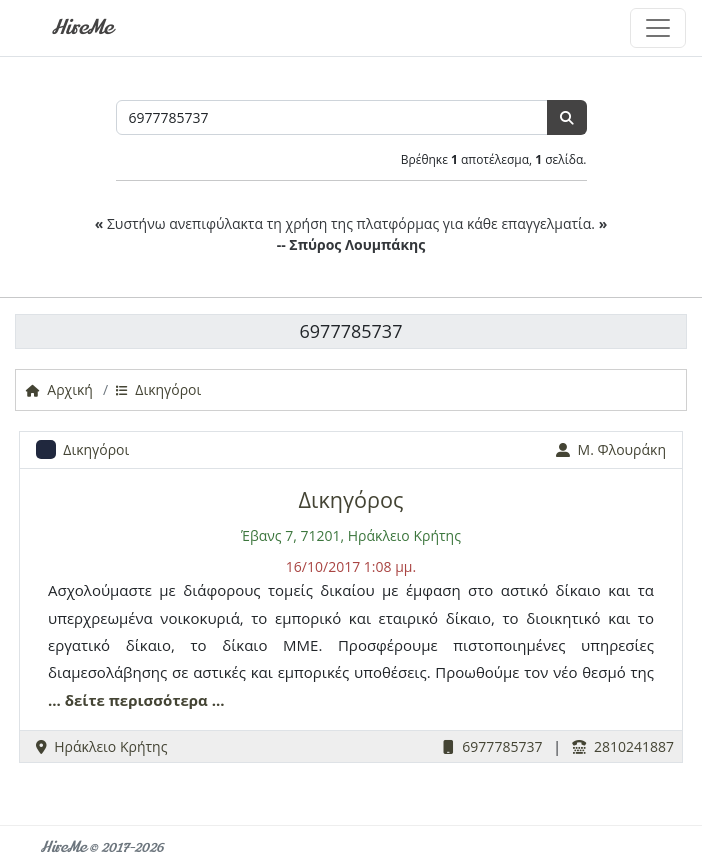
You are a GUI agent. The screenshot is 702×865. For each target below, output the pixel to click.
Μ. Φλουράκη (611, 449)
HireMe (81, 27)
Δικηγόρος (351, 499)
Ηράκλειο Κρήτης (101, 746)
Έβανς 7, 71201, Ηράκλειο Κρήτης (351, 535)
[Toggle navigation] (658, 28)
